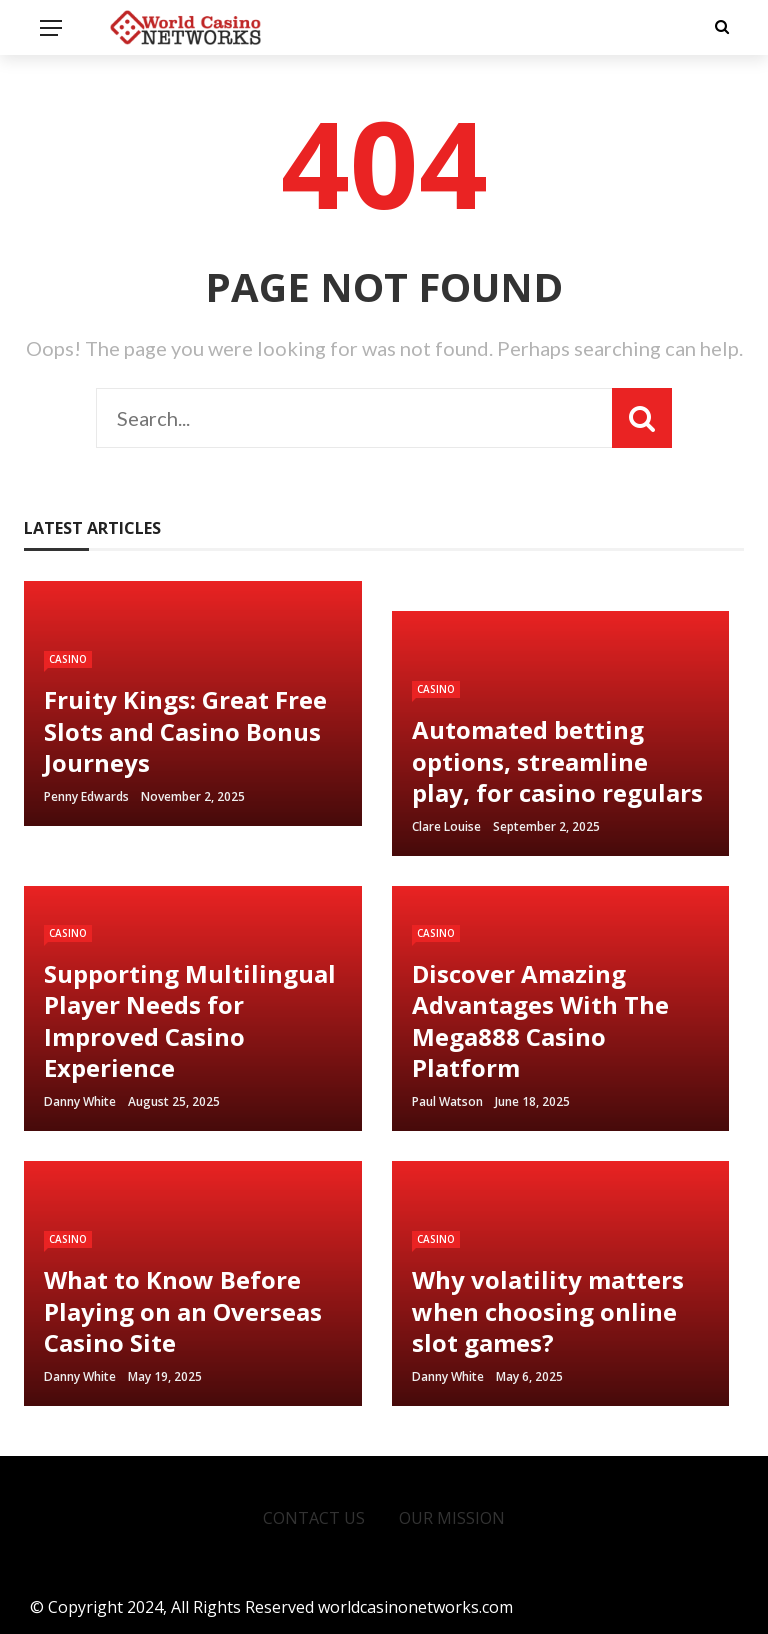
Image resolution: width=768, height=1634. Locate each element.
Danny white (80, 1101)
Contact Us (314, 1518)
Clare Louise (446, 826)
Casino (68, 659)
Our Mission (452, 1518)
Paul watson (447, 1101)
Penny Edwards (86, 796)
